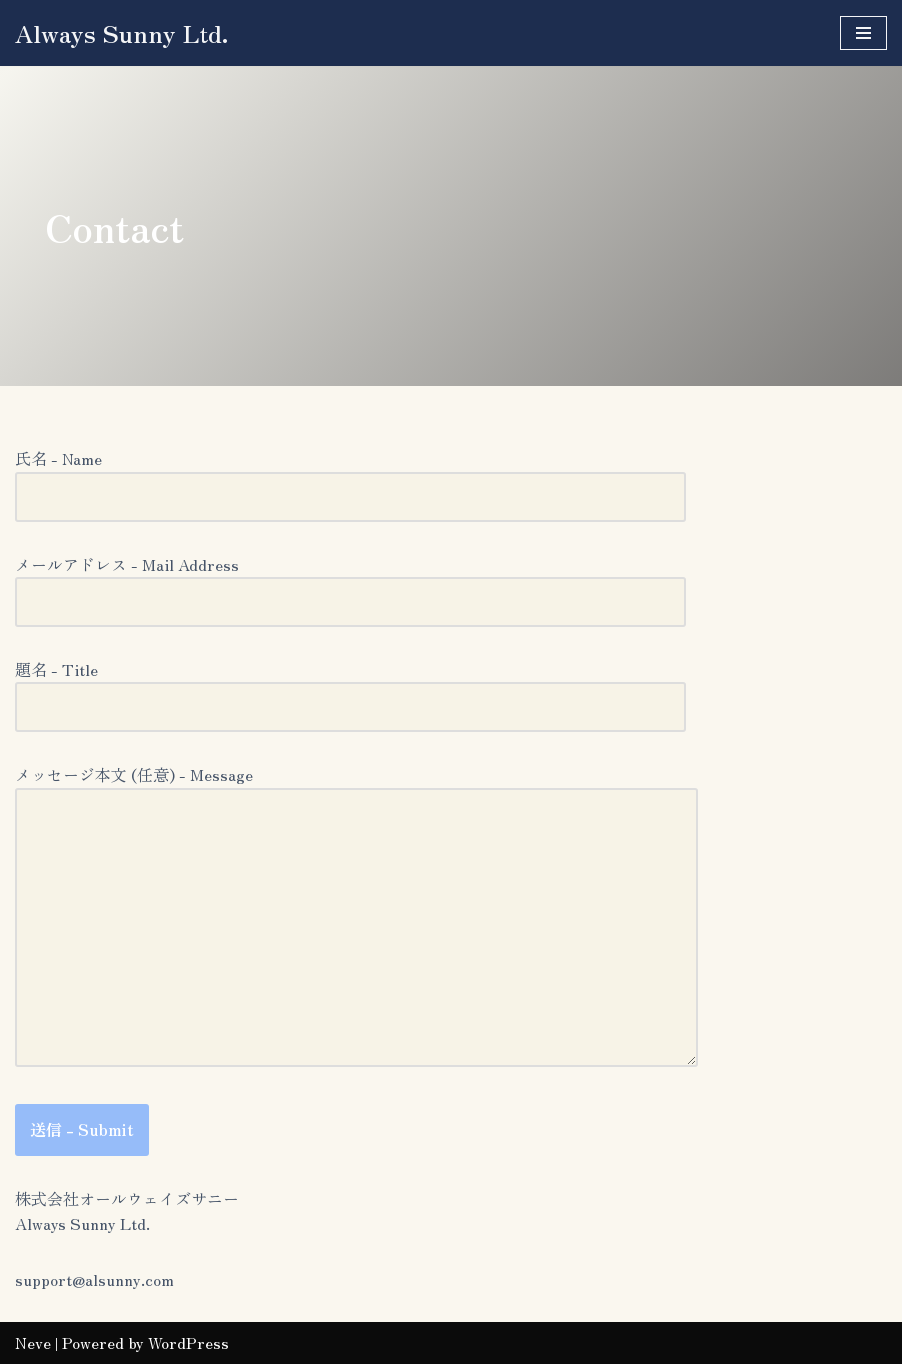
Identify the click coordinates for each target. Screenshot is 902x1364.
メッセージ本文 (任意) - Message (356, 917)
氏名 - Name (350, 477)
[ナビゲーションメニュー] (863, 33)
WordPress (188, 1342)
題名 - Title (350, 688)
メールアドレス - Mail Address (350, 583)
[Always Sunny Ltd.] (122, 33)
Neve (33, 1342)
